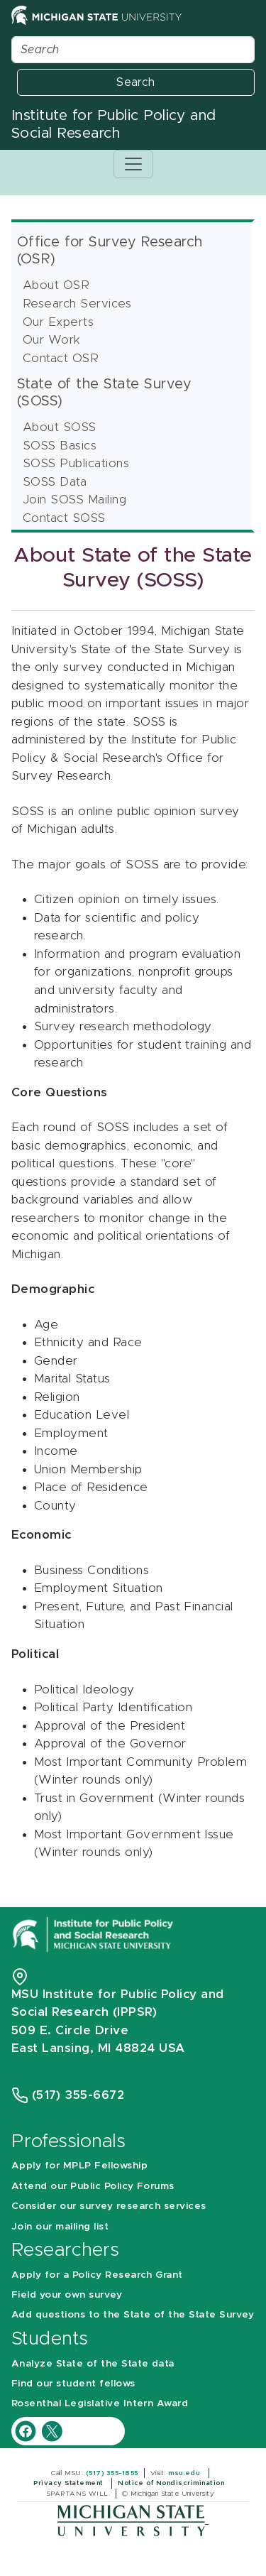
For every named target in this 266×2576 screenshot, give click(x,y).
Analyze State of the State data (92, 2364)
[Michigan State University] (133, 2520)
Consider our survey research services (108, 2206)
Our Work (52, 340)
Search (135, 82)
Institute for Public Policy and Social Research (113, 124)
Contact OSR (61, 358)
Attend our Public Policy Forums (92, 2186)
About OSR (56, 285)
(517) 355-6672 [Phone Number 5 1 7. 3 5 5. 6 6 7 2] (78, 2095)
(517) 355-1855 (112, 2473)
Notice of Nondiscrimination (172, 2483)
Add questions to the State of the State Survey (132, 2315)
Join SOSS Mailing (74, 499)
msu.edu (185, 2473)
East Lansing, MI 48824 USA (100, 2048)
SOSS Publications (76, 463)
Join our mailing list (60, 2227)
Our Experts (58, 322)
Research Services (77, 304)
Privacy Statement (69, 2483)
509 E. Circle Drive (69, 2030)
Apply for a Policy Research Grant (97, 2275)
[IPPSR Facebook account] (27, 2430)
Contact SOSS (64, 518)
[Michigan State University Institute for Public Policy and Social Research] (94, 1933)
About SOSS (59, 427)
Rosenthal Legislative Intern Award (99, 2403)
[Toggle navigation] (133, 164)
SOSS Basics (59, 446)
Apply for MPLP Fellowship (79, 2166)
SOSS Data (55, 482)
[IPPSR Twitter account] (51, 2430)
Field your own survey (66, 2295)
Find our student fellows (73, 2384)
